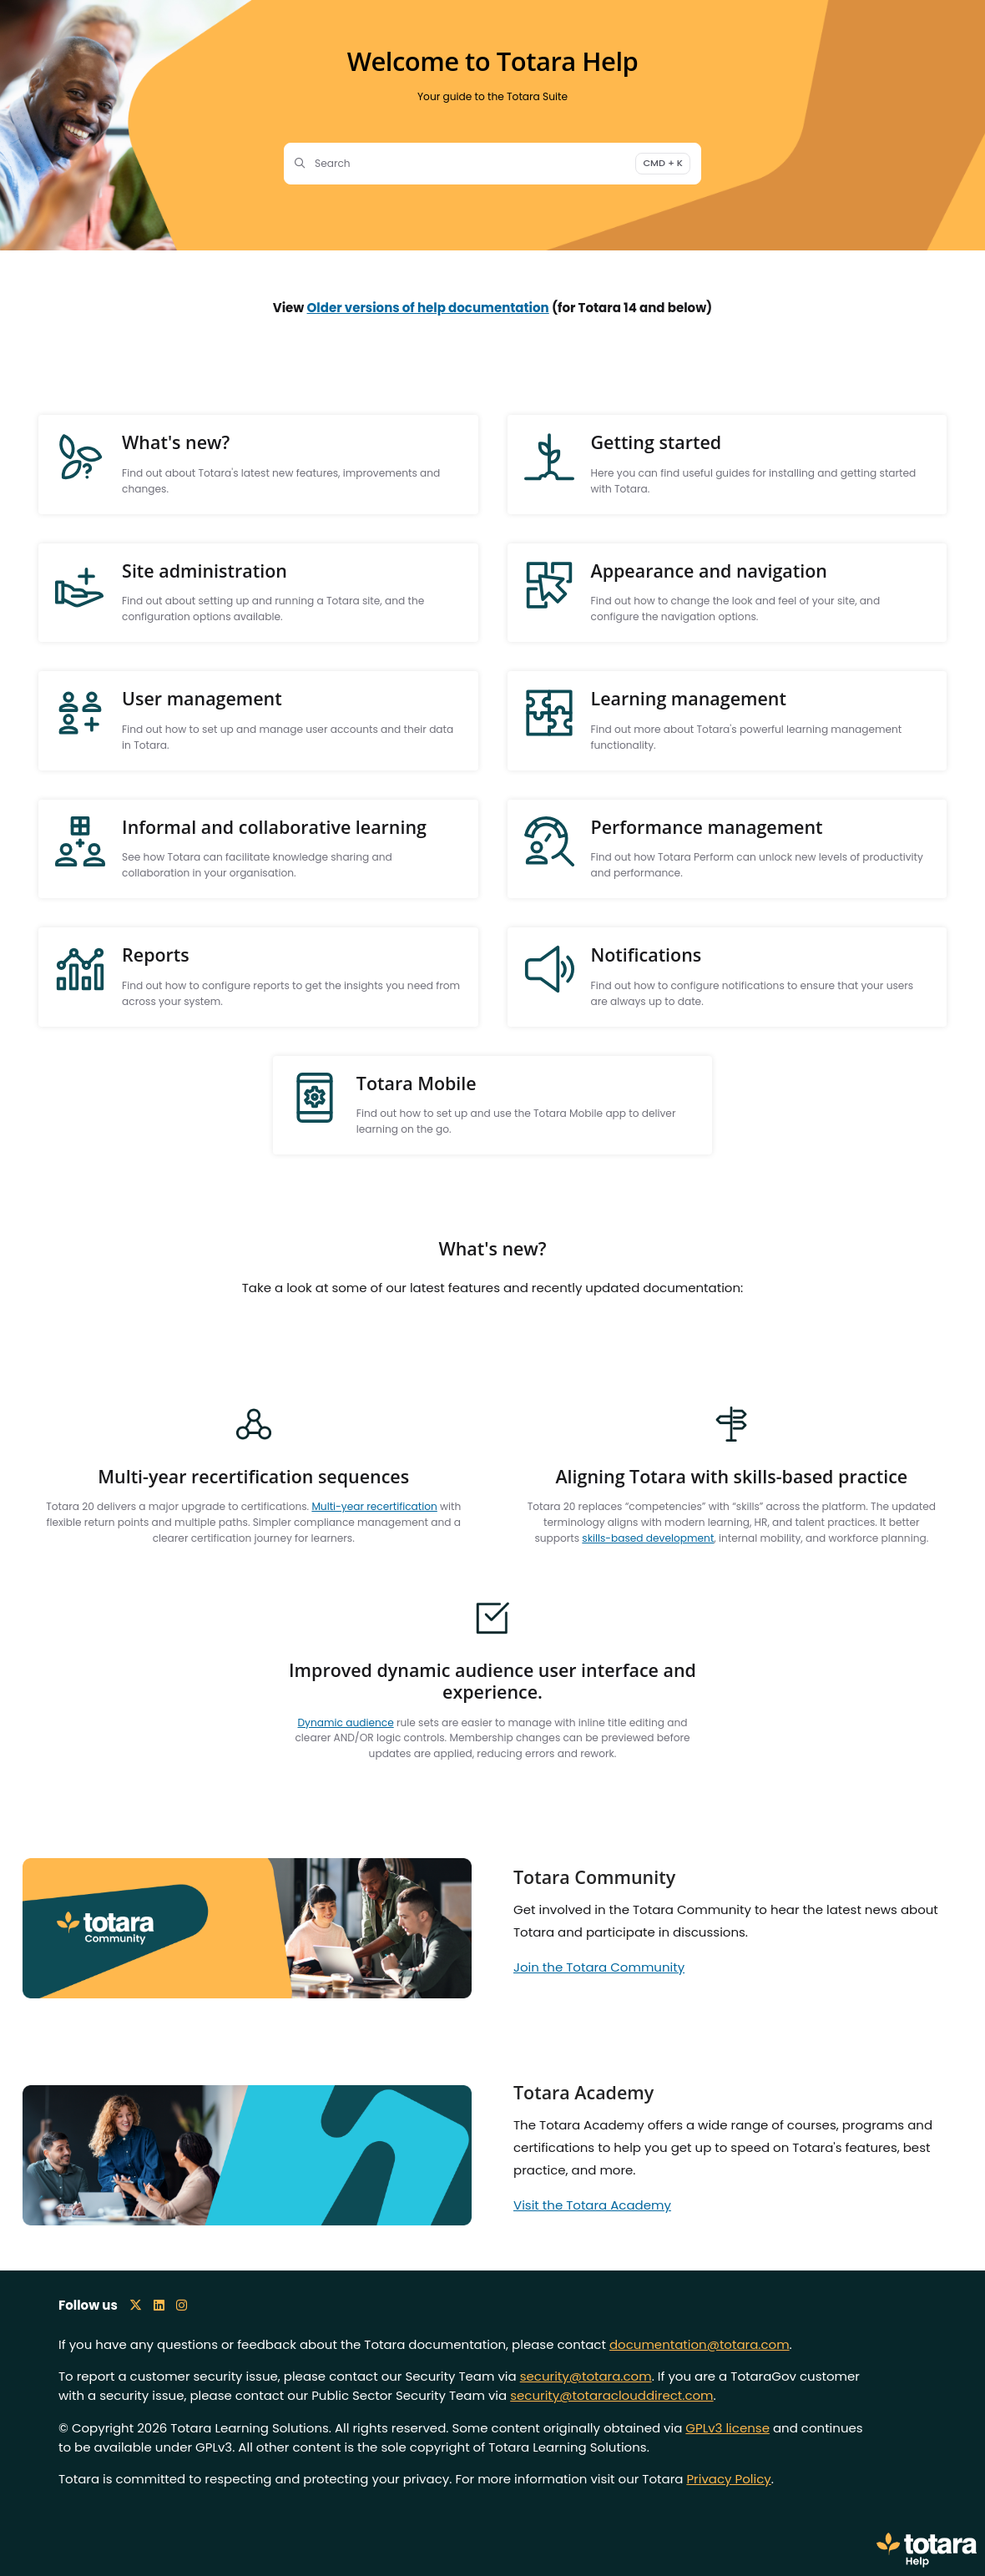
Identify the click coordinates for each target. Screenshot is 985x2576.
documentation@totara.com (699, 2344)
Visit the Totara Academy (592, 2205)
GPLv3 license (727, 2428)
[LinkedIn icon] (159, 2305)
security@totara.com (586, 2376)
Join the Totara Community (598, 1967)
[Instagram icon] (181, 2305)
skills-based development (648, 1538)
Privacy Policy (728, 2479)
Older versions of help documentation (428, 307)
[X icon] (135, 2305)
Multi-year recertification (374, 1506)
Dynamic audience (346, 1722)
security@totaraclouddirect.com (611, 2395)
